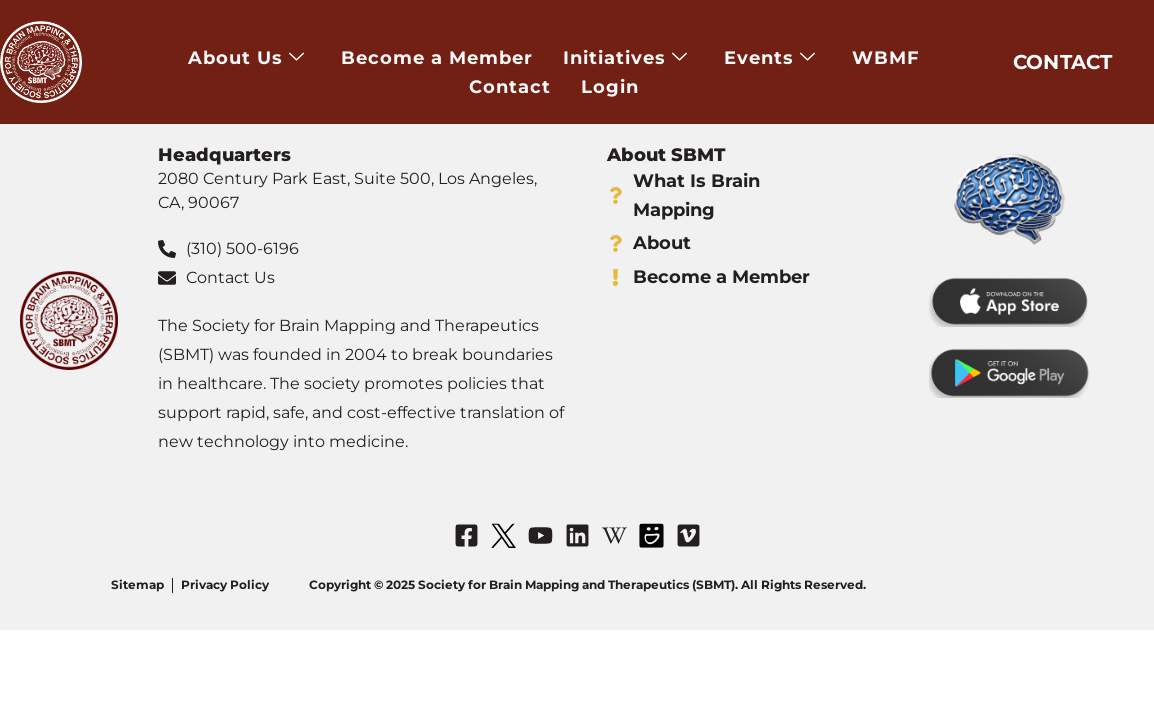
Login (610, 86)
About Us (246, 58)
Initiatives (625, 58)
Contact (510, 86)
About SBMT (666, 155)
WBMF (886, 58)
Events (770, 58)
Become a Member (437, 58)
